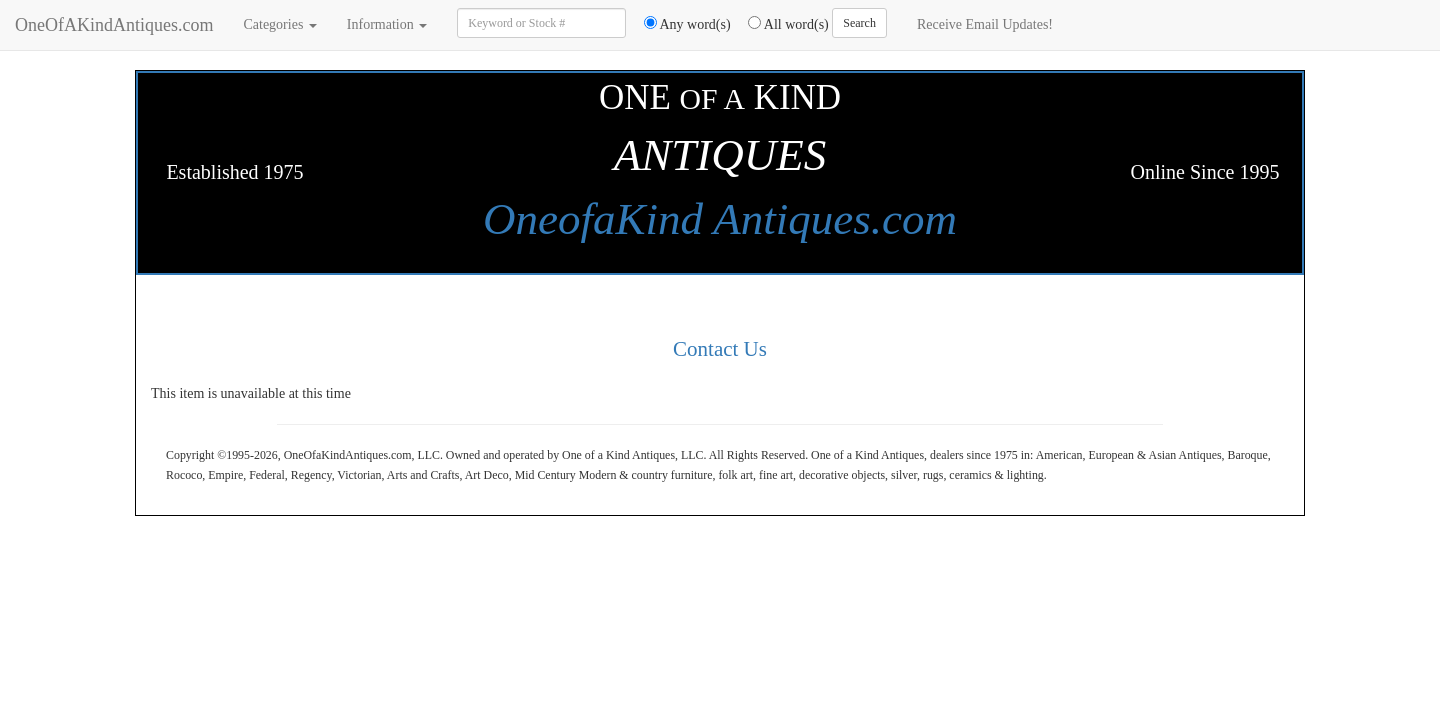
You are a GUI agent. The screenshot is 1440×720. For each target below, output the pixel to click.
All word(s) (781, 24)
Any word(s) (680, 24)
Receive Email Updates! (985, 24)
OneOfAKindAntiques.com (114, 25)
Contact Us (720, 349)
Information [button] (387, 24)
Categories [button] (279, 24)
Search (859, 23)
